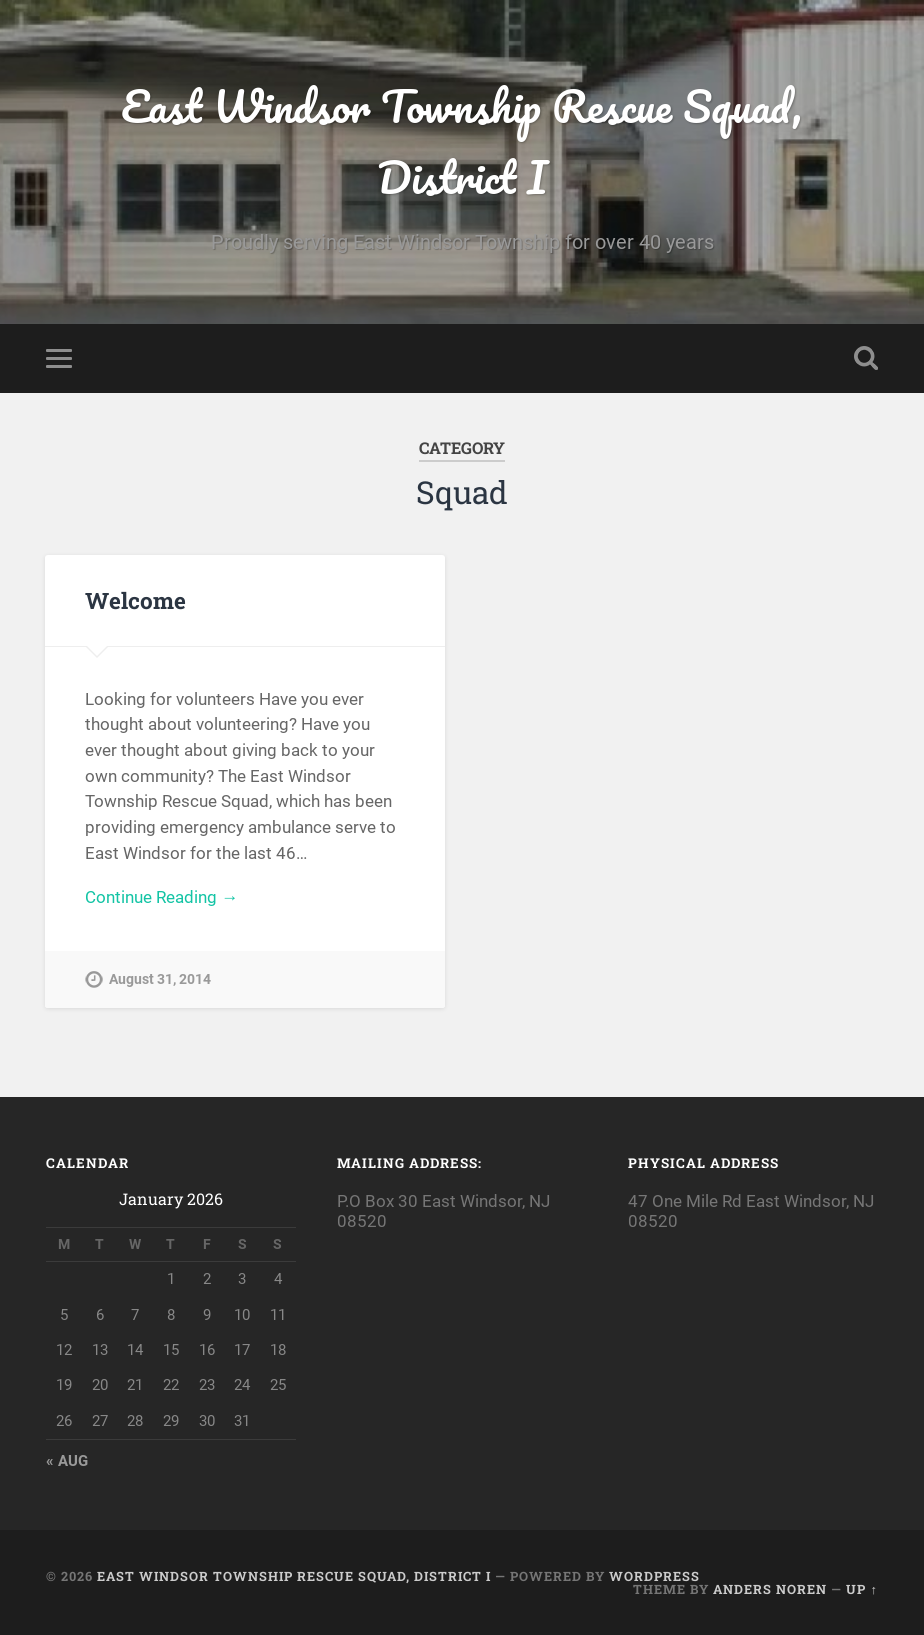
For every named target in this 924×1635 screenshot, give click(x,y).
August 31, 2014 (160, 979)
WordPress (654, 1576)
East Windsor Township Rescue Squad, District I (462, 141)
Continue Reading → (161, 897)
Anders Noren (770, 1589)
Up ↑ (861, 1589)
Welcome (135, 600)
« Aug (67, 1461)
